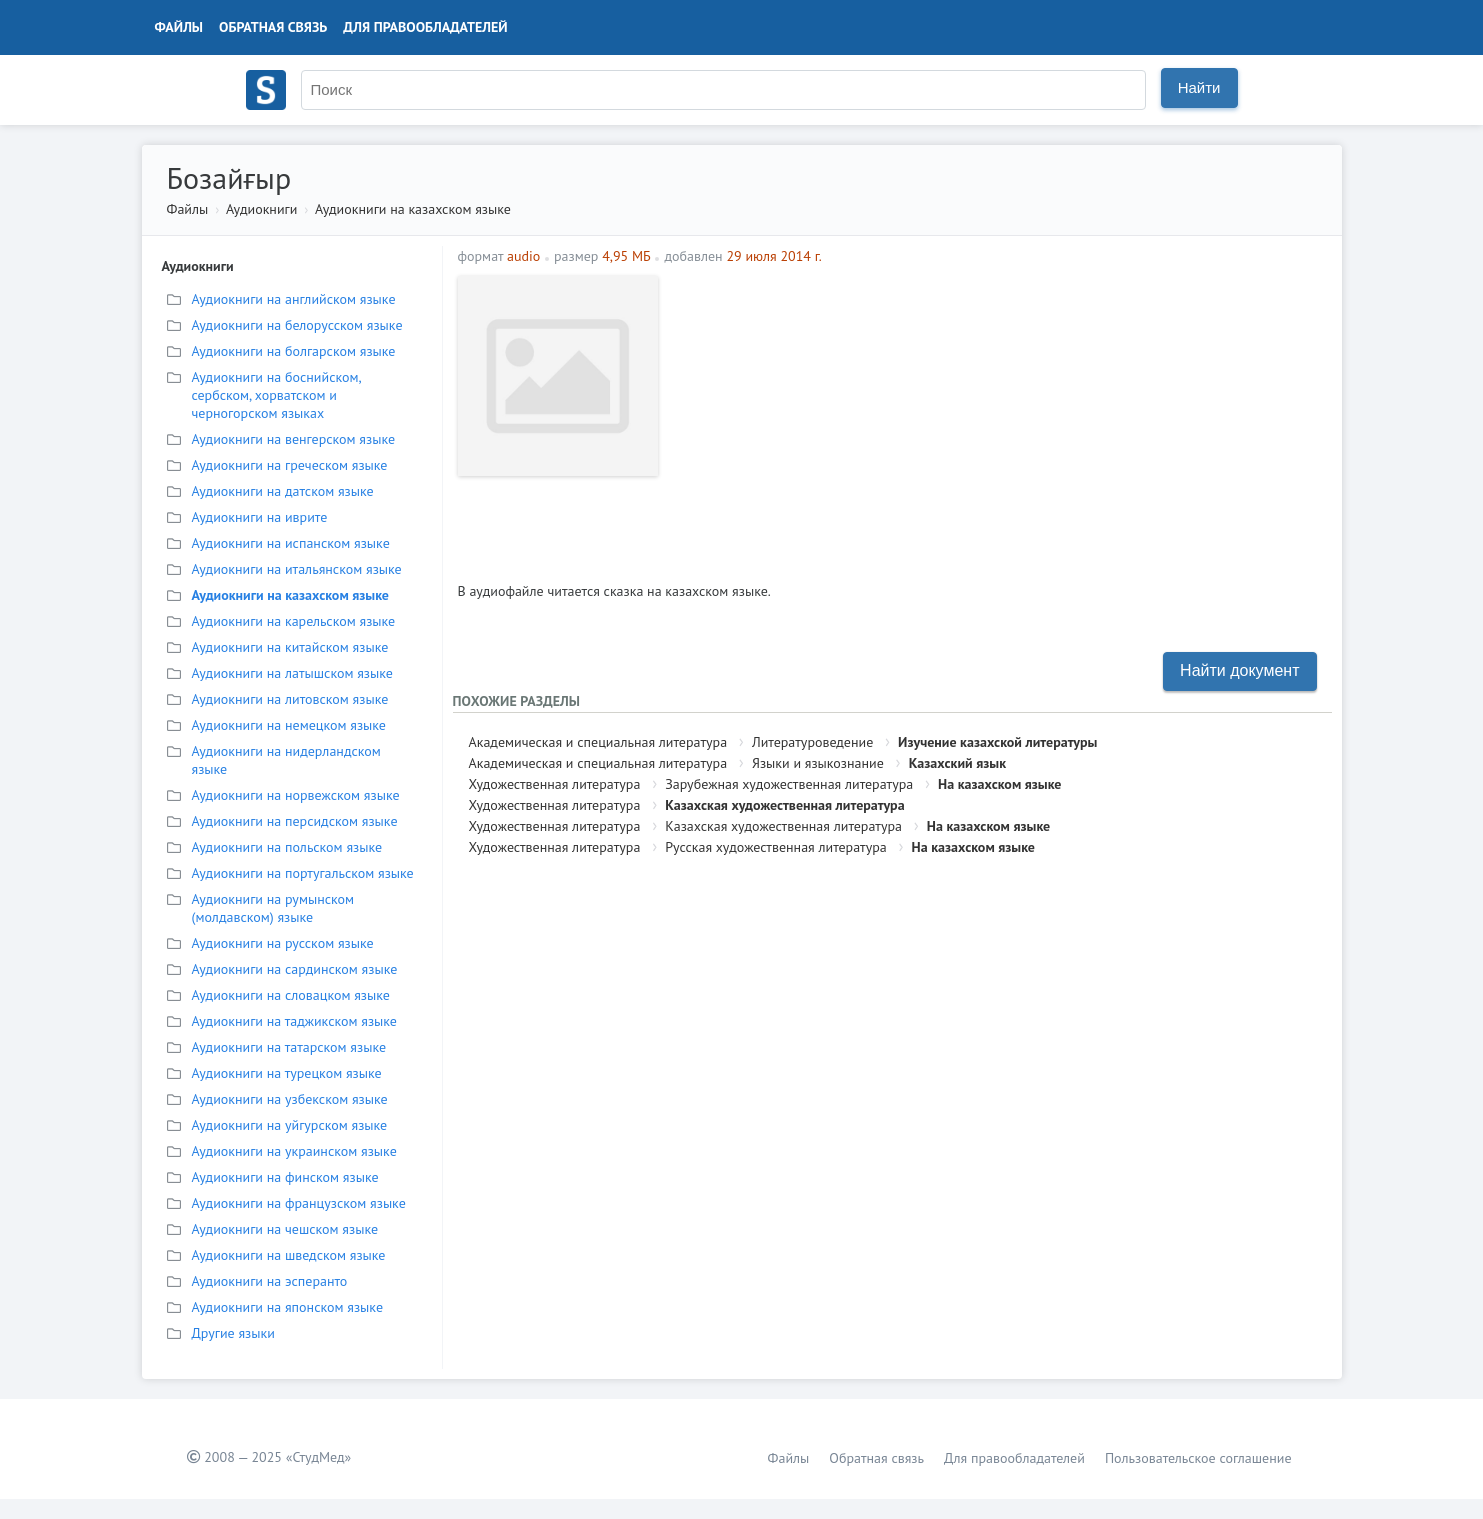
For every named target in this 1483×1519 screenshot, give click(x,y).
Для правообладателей (425, 27)
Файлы (179, 27)
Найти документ (1239, 670)
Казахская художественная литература (784, 805)
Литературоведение (812, 742)
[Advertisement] (997, 416)
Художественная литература (555, 784)
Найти (1199, 87)
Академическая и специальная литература (598, 742)
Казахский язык (957, 763)
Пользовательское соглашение (1198, 1458)
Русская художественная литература (776, 847)
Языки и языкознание (818, 763)
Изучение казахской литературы (997, 742)
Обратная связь (273, 27)
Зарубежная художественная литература (789, 784)
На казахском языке (999, 784)
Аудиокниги (261, 209)
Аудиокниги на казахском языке (413, 209)
